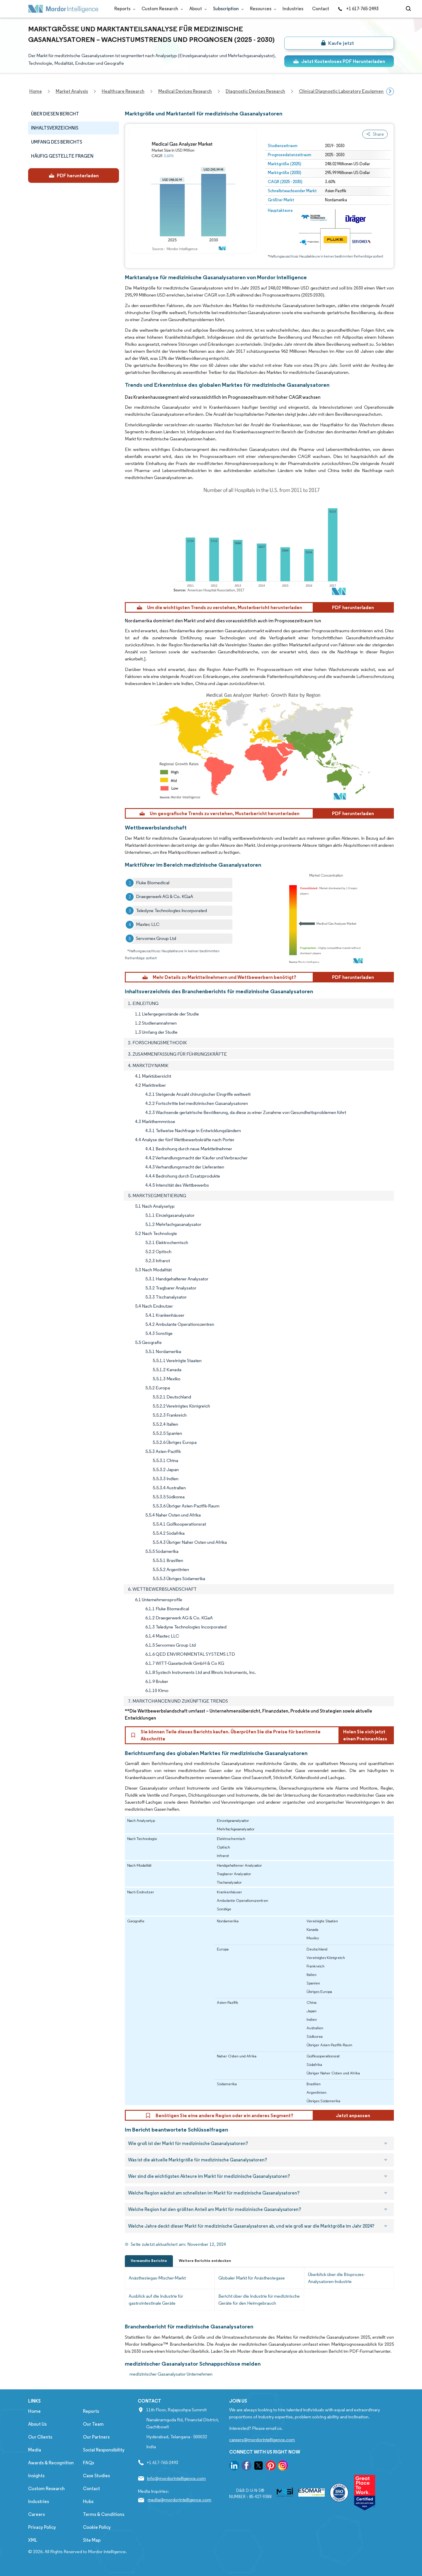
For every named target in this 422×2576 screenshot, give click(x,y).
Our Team (93, 2424)
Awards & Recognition (51, 2463)
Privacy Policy (42, 2527)
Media (34, 2450)
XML (32, 2540)
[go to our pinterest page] (271, 2467)
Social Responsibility (104, 2450)
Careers (36, 2514)
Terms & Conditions (103, 2514)
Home (34, 2411)
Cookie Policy (97, 2527)
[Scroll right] (390, 91)
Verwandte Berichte (149, 2260)
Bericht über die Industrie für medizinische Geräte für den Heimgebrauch (259, 2299)
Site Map (92, 2540)
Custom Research (161, 8)
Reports (123, 8)
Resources (262, 8)
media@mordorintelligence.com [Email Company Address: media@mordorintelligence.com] (179, 2499)
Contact (320, 8)
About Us (37, 2424)
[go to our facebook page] (246, 2467)
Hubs (88, 2501)
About (196, 8)
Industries (293, 8)
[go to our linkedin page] (234, 2467)
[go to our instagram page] (283, 2467)
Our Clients (40, 2437)
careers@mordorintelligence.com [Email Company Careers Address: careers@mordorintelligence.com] (262, 2439)
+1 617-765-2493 (358, 8)
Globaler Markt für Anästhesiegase (251, 2278)
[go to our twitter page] (258, 2467)
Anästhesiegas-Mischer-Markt (157, 2278)
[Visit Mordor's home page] (63, 8)
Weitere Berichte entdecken (205, 2260)
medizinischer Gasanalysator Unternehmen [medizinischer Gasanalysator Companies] (171, 2374)
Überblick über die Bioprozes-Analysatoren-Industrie (336, 2278)
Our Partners (96, 2437)
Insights (36, 2475)
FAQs (88, 2463)
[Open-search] (409, 9)
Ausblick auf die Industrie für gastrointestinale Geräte (156, 2299)
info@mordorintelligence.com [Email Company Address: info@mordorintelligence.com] (176, 2478)
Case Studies (96, 2475)
